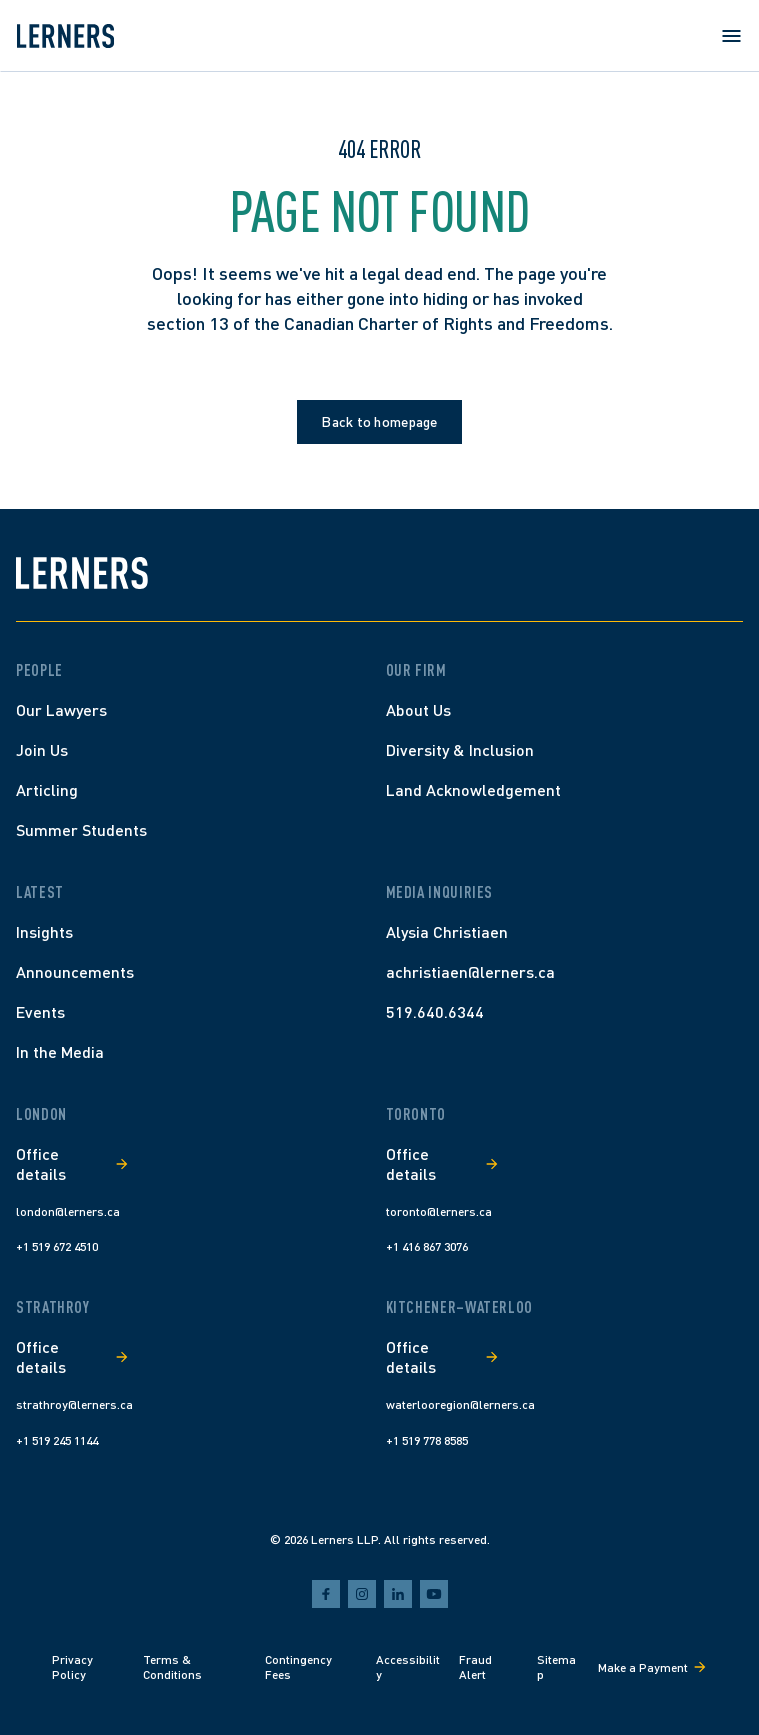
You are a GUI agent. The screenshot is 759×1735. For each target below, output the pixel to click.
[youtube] (434, 1594)
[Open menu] (731, 36)
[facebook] (326, 1594)
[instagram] (362, 1594)
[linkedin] (398, 1594)
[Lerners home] (65, 36)
